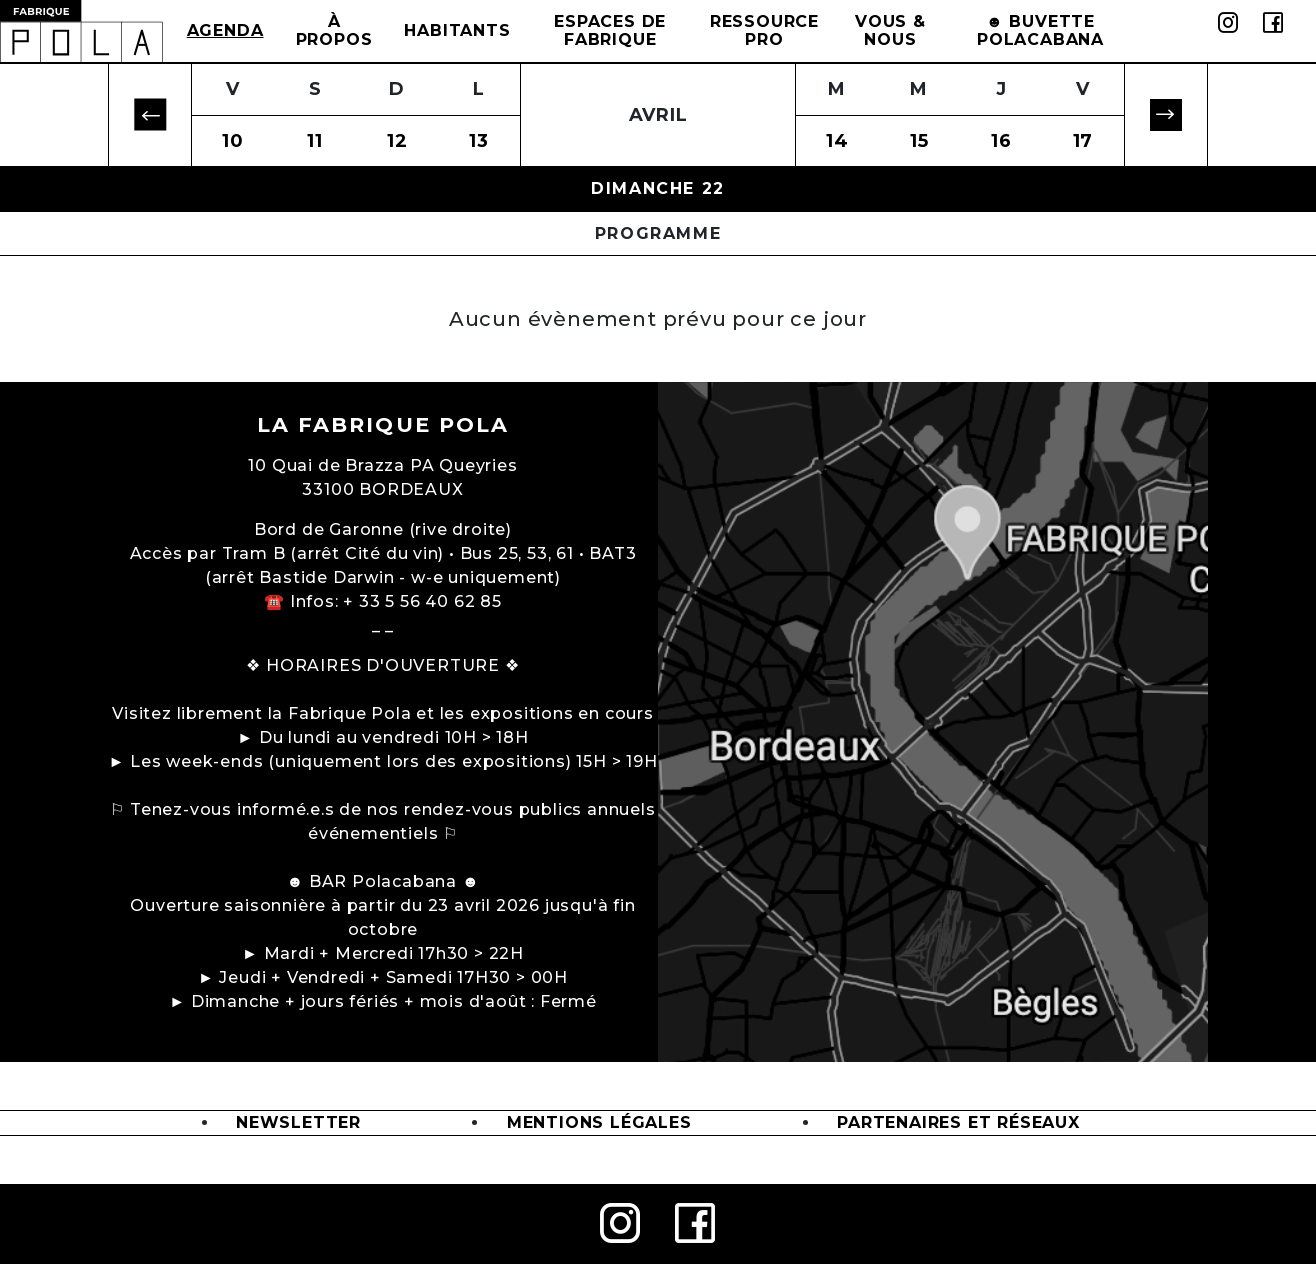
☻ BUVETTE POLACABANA (1040, 30)
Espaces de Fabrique (610, 30)
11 (315, 141)
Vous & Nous (890, 30)
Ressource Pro (764, 30)
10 (233, 141)
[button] (150, 115)
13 (479, 141)
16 (1001, 141)
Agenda (225, 30)
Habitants (457, 30)
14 (837, 141)
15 (919, 141)
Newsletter (298, 1122)
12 (397, 141)
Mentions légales (599, 1122)
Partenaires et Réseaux (958, 1122)
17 (1083, 141)
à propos (334, 30)
